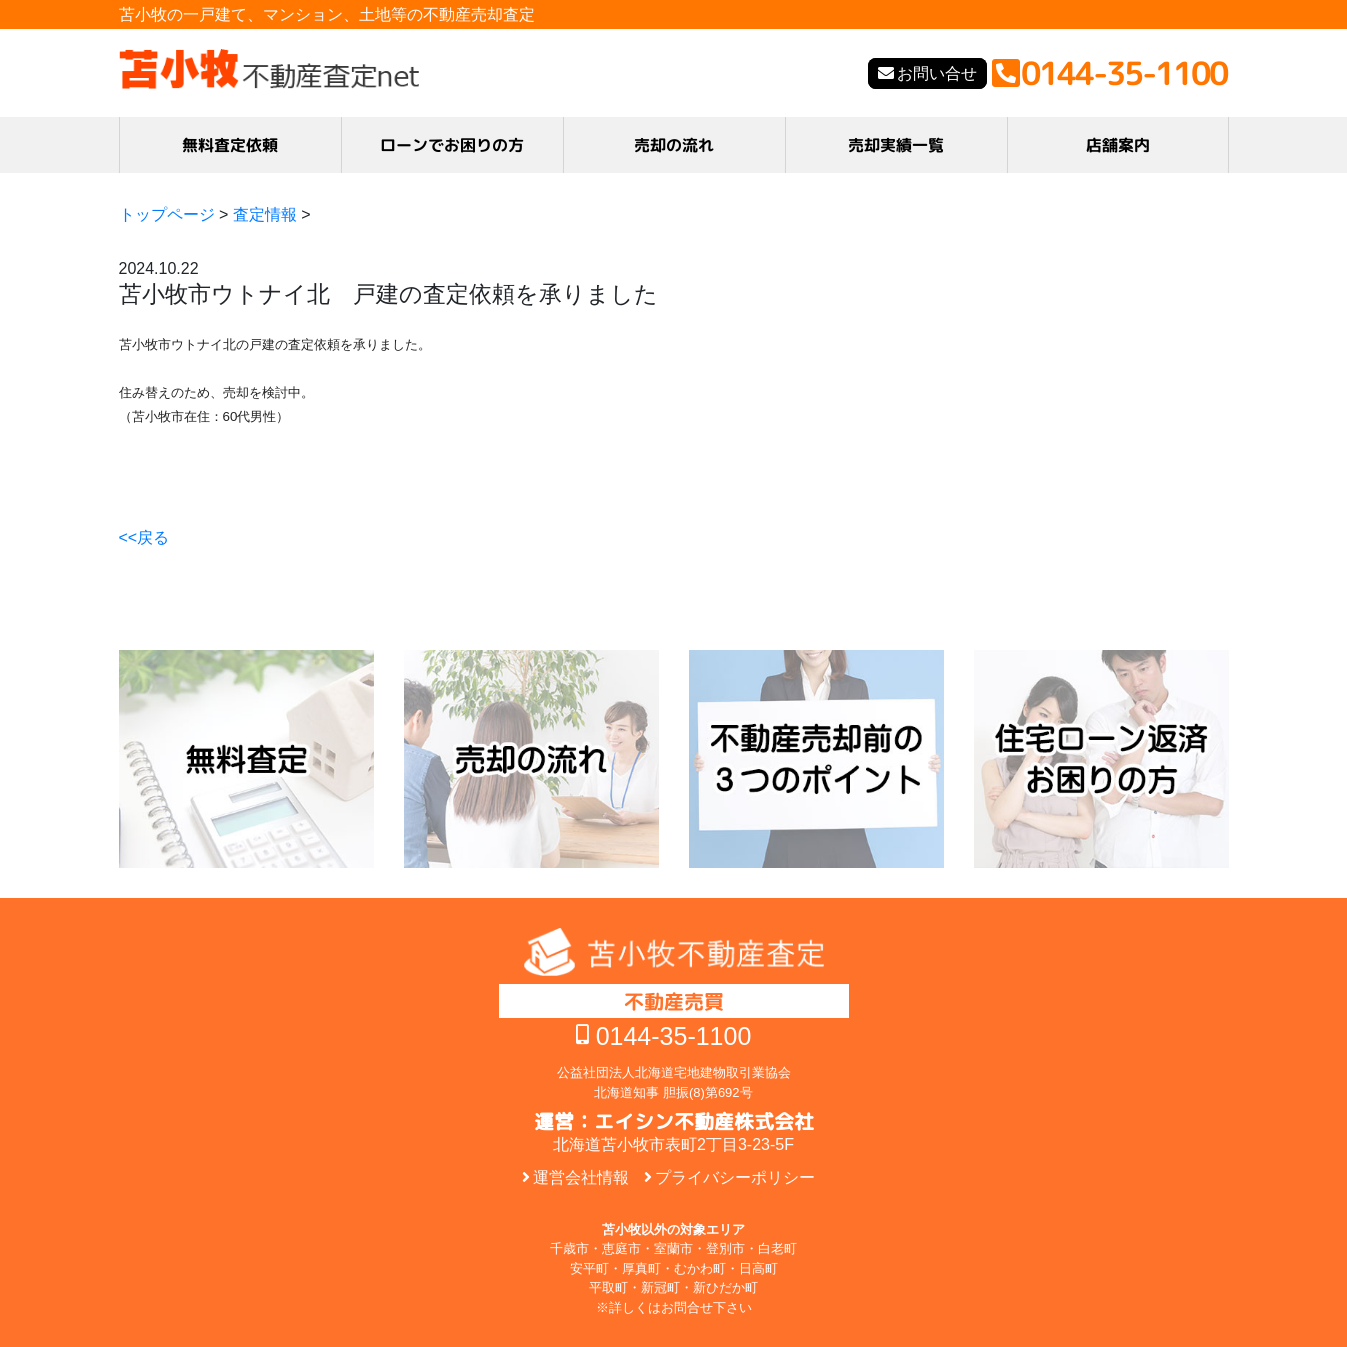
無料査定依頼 (230, 145)
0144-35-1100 (674, 1036)
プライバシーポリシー (735, 1177)
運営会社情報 (581, 1177)
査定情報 (265, 214)
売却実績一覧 (896, 145)
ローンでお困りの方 (452, 145)
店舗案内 (1117, 145)
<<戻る (144, 537)
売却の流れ (674, 145)
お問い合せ (937, 73)
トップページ (167, 214)
